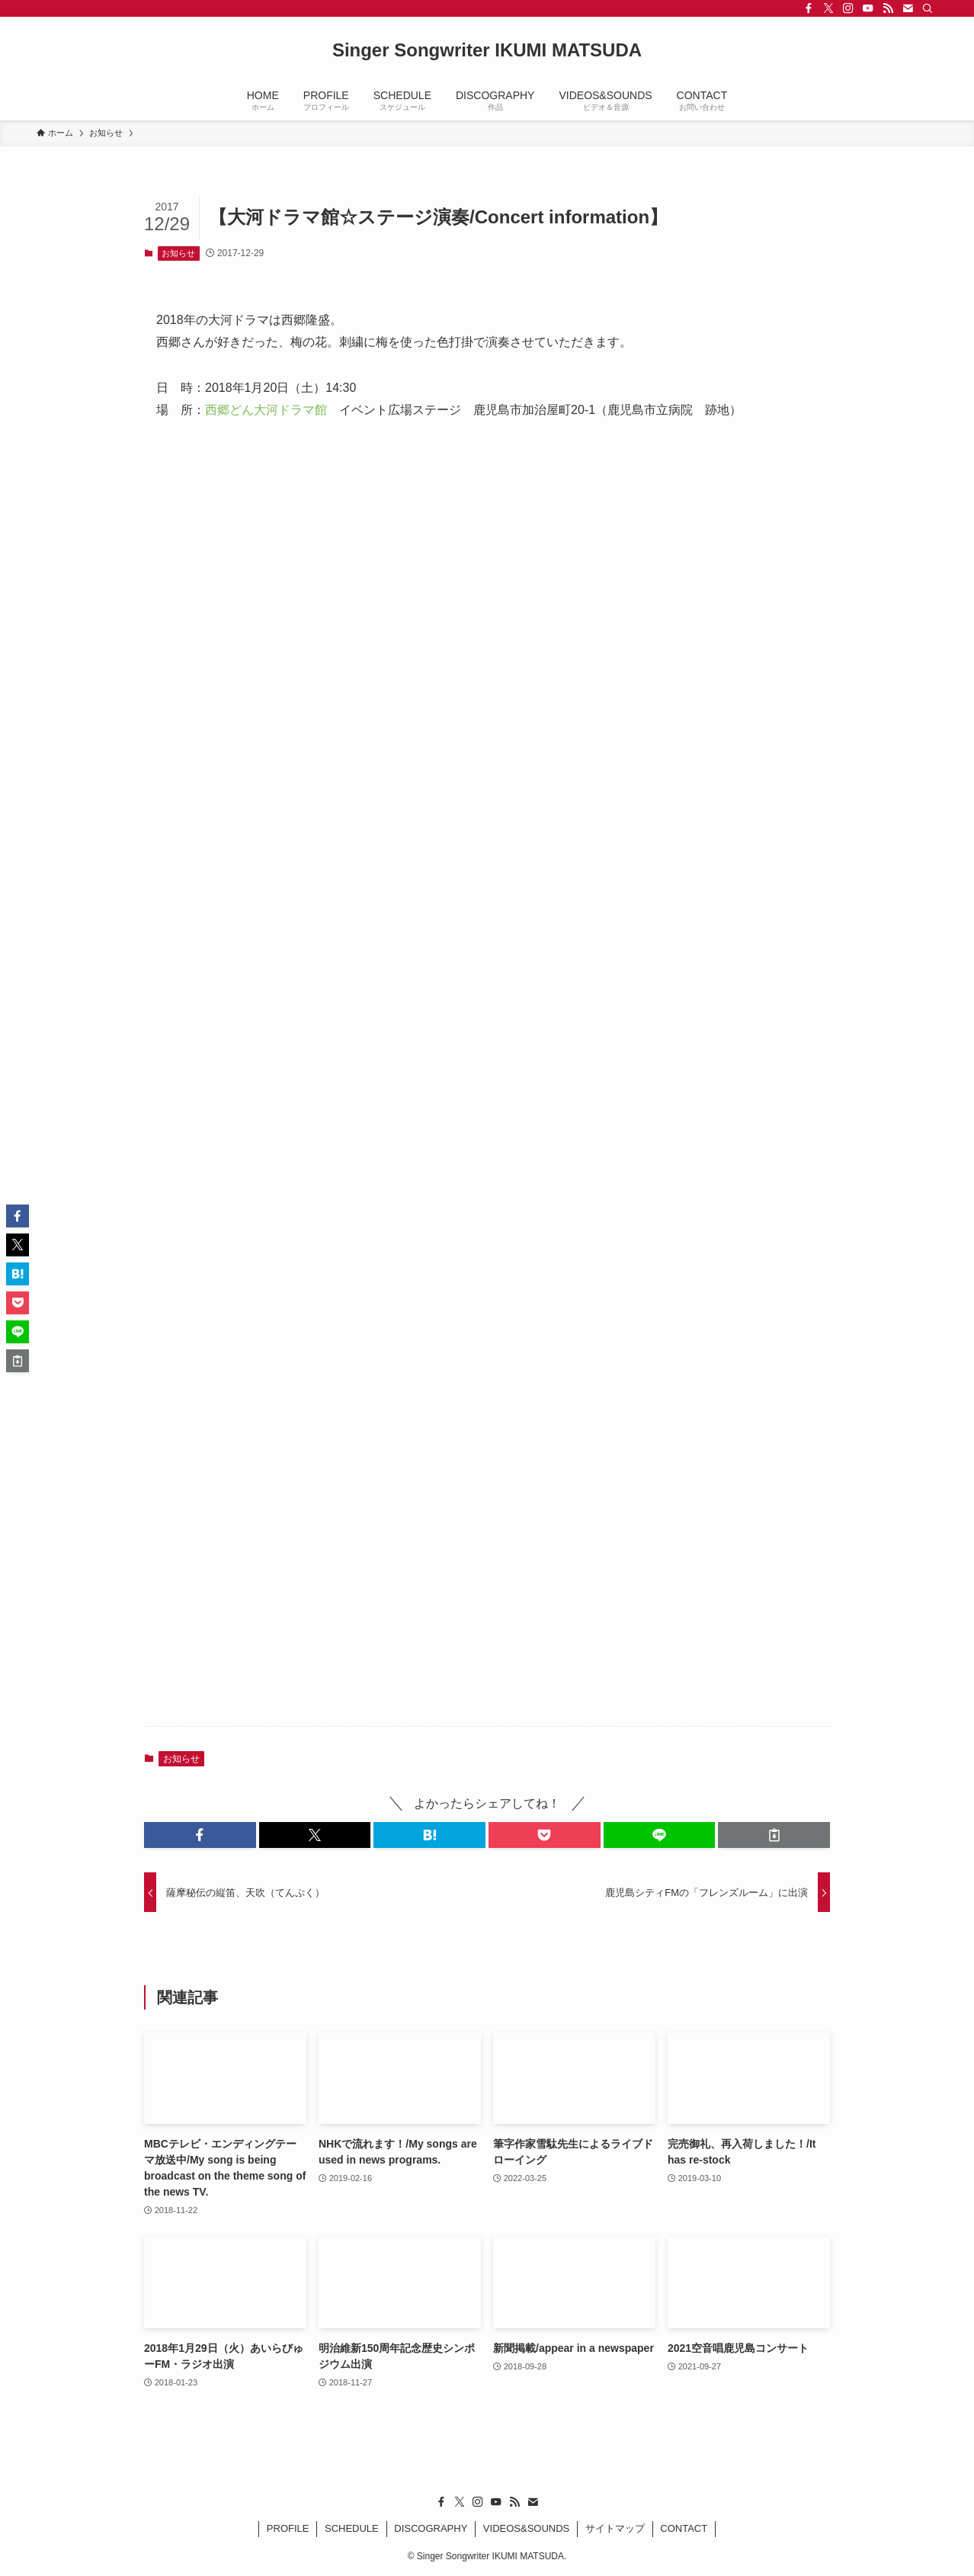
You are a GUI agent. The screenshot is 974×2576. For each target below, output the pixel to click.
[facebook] (809, 8)
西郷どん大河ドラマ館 (266, 409)
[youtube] (868, 8)
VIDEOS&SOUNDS (526, 2528)
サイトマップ (615, 2528)
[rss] (888, 8)
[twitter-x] (828, 8)
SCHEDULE (352, 2528)
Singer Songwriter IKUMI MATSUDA (487, 50)
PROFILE (288, 2528)
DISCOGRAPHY (430, 2528)
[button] (200, 1835)
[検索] (927, 8)
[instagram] (848, 8)
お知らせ (178, 253)
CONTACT (683, 2528)
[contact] (908, 8)
